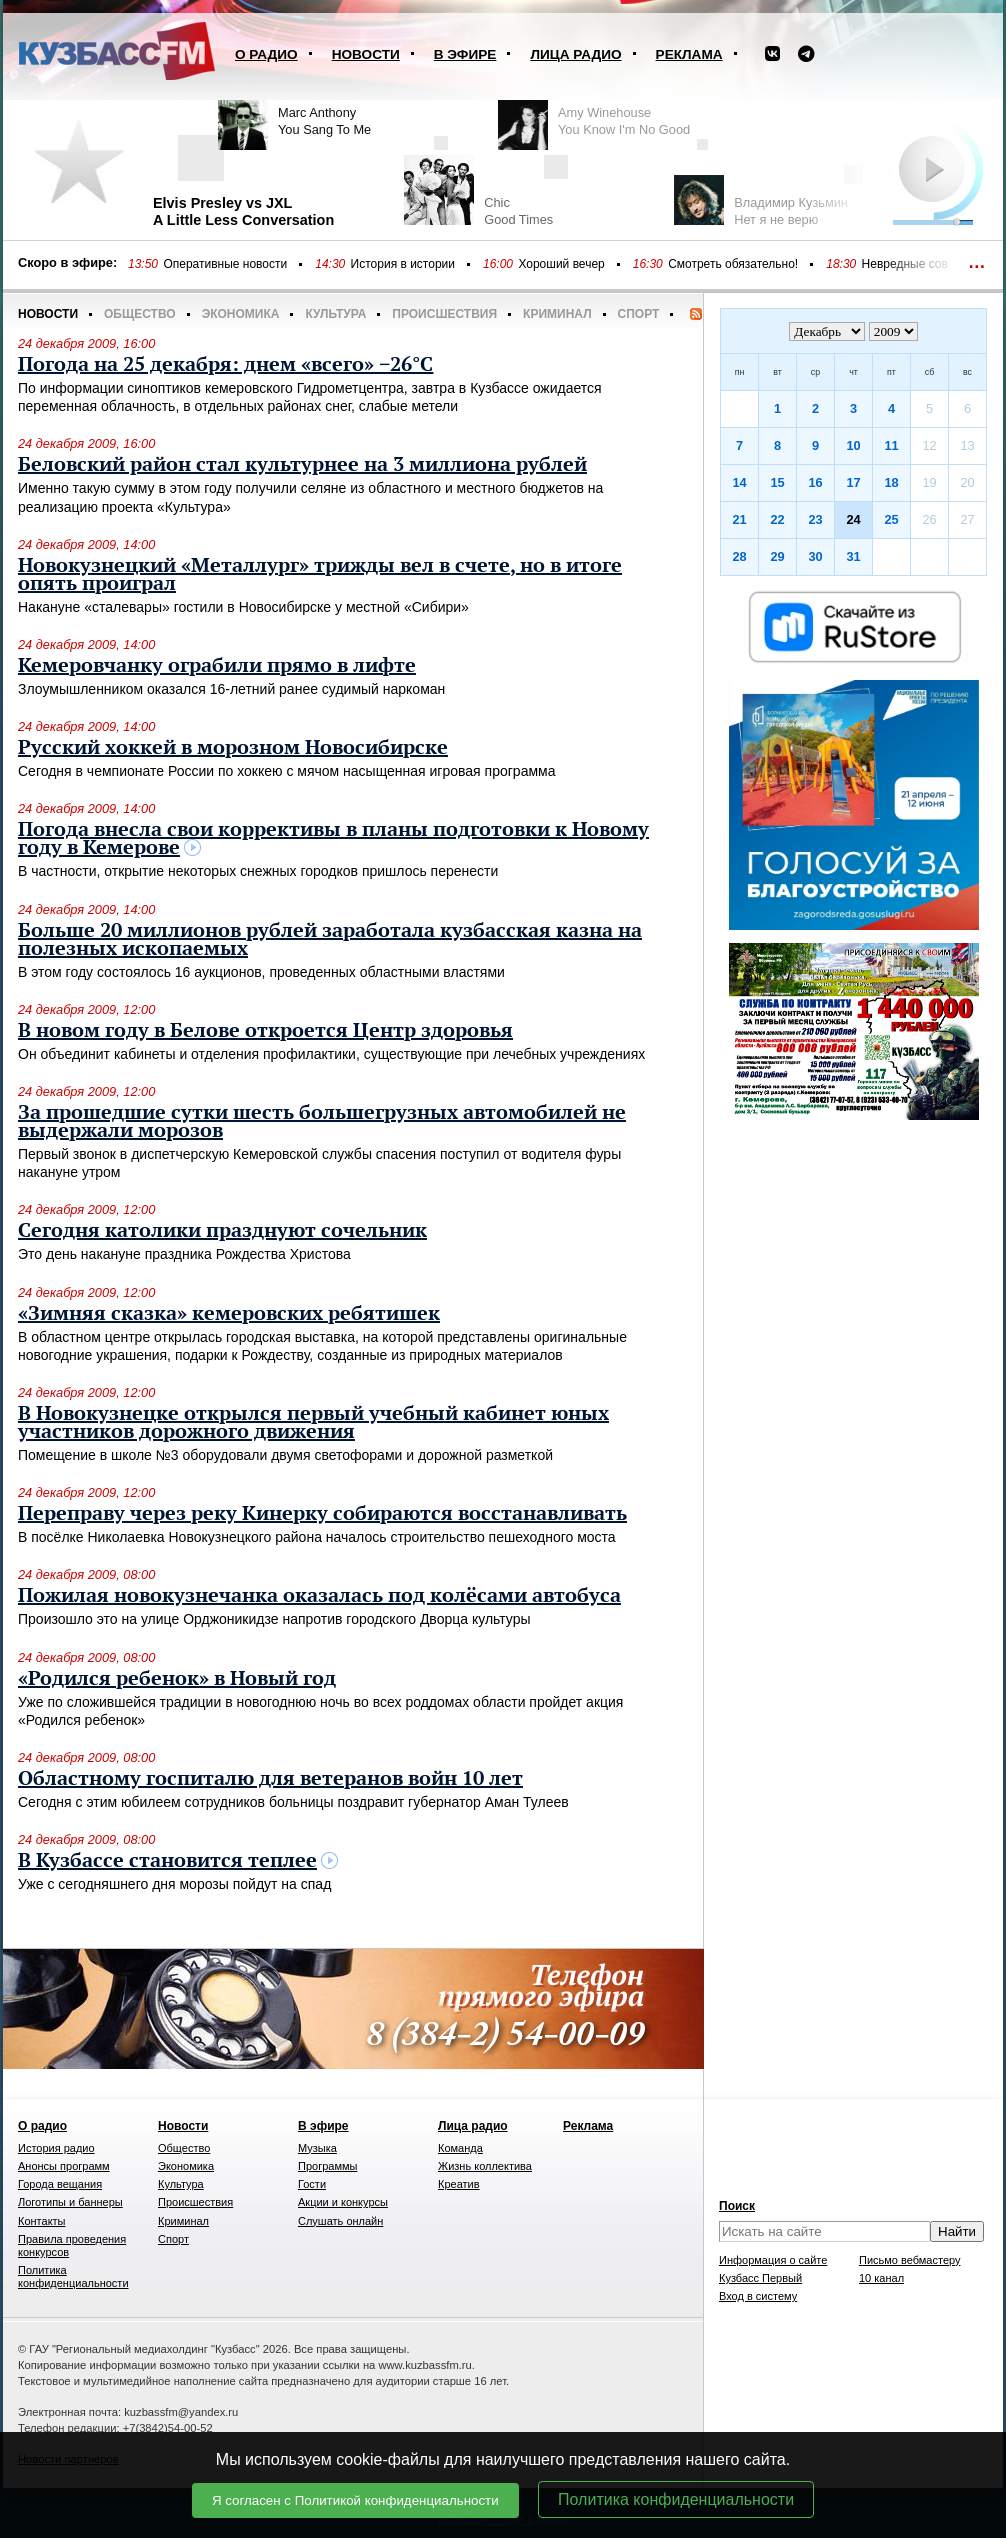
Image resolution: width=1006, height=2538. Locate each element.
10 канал (881, 2278)
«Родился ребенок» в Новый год (177, 1679)
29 (777, 556)
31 (853, 556)
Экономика (241, 314)
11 (891, 445)
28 (739, 556)
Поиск (737, 2206)
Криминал (557, 314)
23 (815, 519)
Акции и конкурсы (343, 2202)
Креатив (459, 2184)
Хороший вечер (561, 264)
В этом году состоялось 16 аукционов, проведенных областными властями (261, 972)
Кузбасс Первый (760, 2278)
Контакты (42, 2221)
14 (739, 482)
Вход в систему (758, 2296)
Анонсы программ (64, 2166)
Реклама (689, 54)
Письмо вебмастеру (910, 2260)
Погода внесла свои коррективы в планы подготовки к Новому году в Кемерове (333, 839)
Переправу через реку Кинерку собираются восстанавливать (322, 1514)
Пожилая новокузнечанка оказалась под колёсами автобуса (319, 1596)
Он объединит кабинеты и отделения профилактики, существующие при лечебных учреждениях (331, 1054)
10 (853, 445)
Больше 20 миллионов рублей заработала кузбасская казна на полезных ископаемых (330, 940)
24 (853, 519)
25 (891, 519)
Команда (460, 2148)
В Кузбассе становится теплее (167, 1861)
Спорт (639, 314)
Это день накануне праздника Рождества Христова (184, 1254)
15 (777, 482)
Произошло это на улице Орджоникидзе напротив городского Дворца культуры (274, 1619)
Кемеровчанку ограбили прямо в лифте (217, 666)
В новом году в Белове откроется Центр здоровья (265, 1031)
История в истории (403, 264)
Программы (327, 2166)
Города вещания (60, 2184)
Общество (140, 314)
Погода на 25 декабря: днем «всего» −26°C (225, 365)
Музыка (317, 2148)
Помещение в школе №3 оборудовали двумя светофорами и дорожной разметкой (285, 1455)
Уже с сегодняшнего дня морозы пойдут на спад (174, 1884)
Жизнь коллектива (485, 2166)
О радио (266, 54)
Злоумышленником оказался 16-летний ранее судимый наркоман (231, 689)
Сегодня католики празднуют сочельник (222, 1231)
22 (777, 519)
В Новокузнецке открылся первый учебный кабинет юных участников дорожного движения (313, 1423)
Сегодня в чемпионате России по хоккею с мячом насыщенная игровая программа (286, 771)
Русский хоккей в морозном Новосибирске (233, 748)
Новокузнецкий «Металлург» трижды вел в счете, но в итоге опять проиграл (320, 575)
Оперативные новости (225, 264)
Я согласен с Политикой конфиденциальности (355, 2500)
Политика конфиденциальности (676, 2499)
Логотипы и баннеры (70, 2202)
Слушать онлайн (340, 2221)
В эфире (465, 54)
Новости (366, 54)
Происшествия (444, 314)
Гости (312, 2184)
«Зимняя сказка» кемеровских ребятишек (229, 1314)
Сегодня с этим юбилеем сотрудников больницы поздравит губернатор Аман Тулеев (293, 1802)
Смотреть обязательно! (733, 264)
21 (739, 519)
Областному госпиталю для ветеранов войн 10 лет (270, 1779)
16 (815, 482)
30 (815, 556)
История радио (56, 2148)
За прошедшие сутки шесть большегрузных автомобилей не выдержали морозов (322, 1122)
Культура (335, 314)
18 (891, 482)
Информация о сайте (773, 2260)
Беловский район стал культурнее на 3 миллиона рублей (302, 465)
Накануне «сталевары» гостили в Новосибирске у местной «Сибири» (243, 607)
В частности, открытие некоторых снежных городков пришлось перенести (258, 871)
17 (853, 482)
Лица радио (575, 54)
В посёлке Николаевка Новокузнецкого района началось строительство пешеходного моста (317, 1537)
